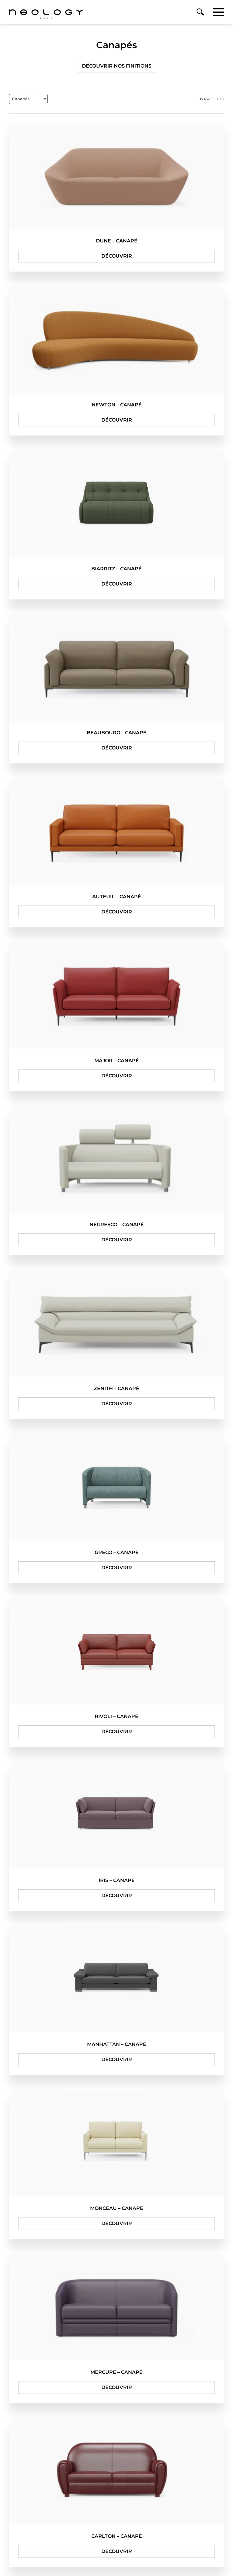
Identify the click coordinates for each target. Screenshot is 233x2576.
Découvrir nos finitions (116, 66)
